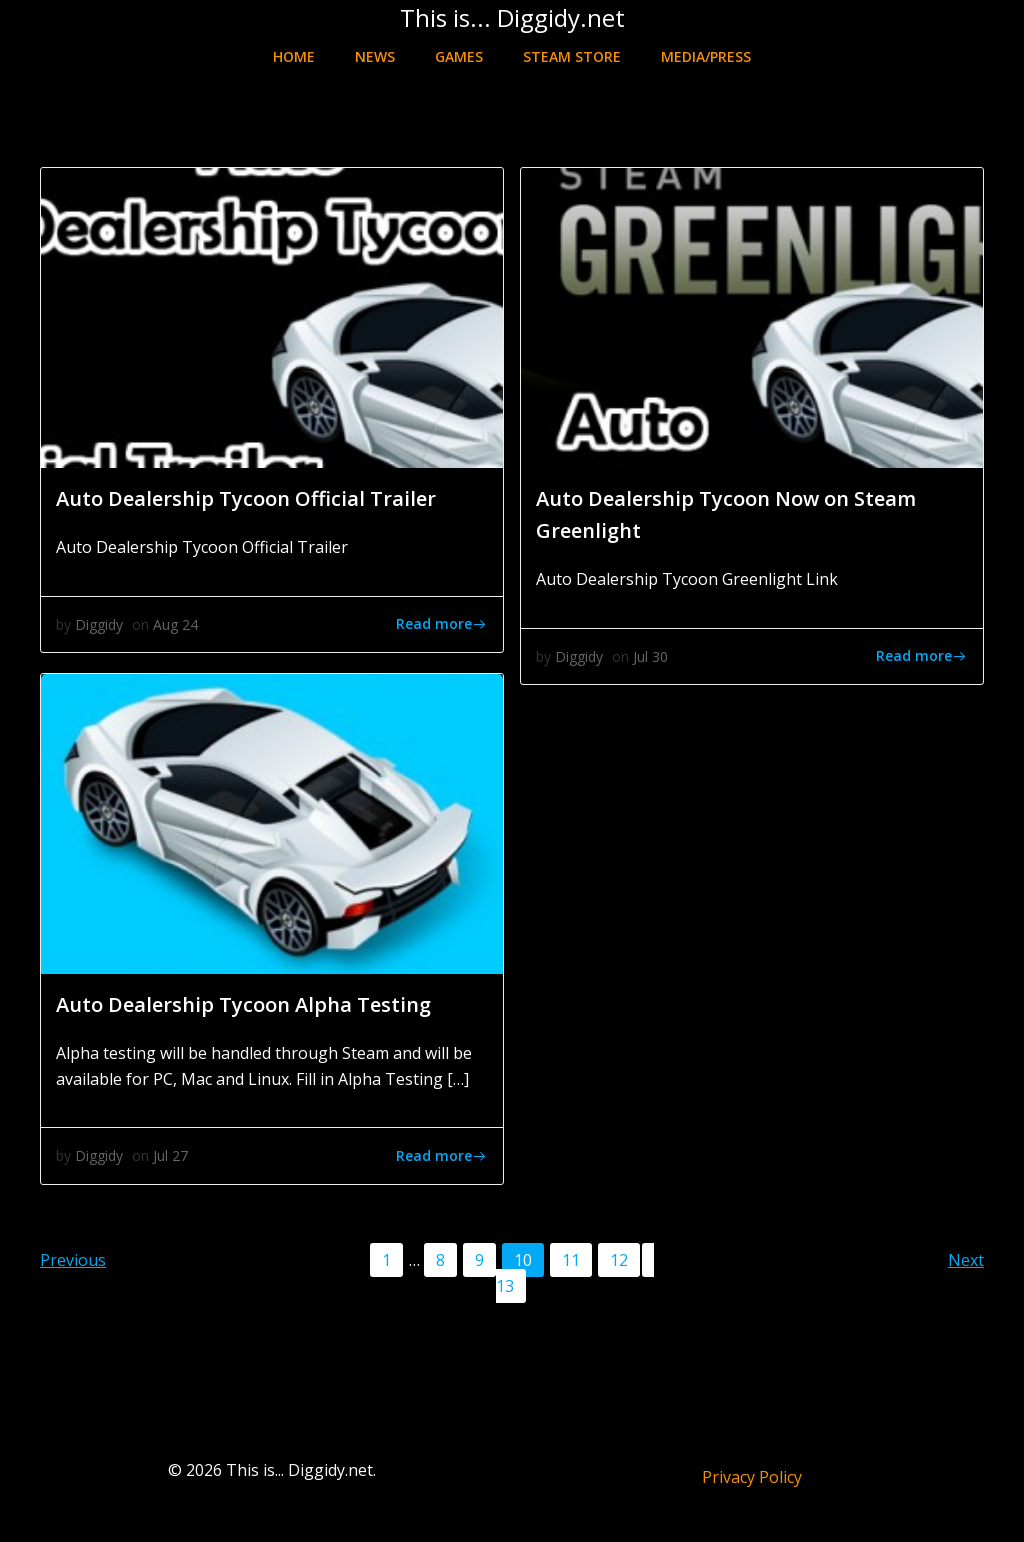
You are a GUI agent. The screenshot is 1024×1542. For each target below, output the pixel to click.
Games (459, 56)
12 (624, 1259)
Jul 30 (650, 656)
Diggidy (99, 624)
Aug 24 (175, 624)
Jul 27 (170, 1155)
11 (576, 1259)
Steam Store (572, 56)
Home (294, 56)
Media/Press (706, 56)
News (375, 56)
